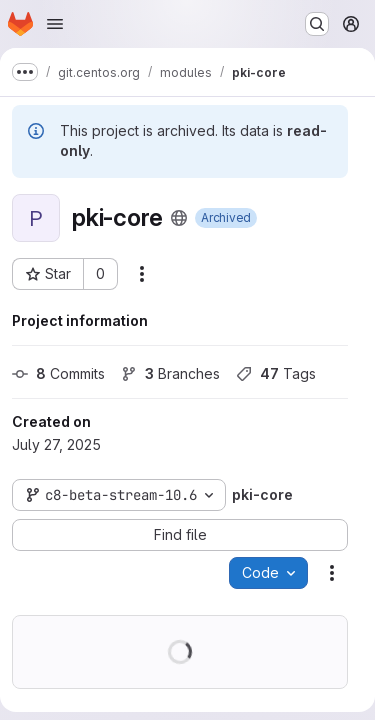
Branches (170, 373)
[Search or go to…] (317, 24)
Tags (276, 373)
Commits (58, 373)
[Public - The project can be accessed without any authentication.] (179, 218)
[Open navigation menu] (55, 24)
